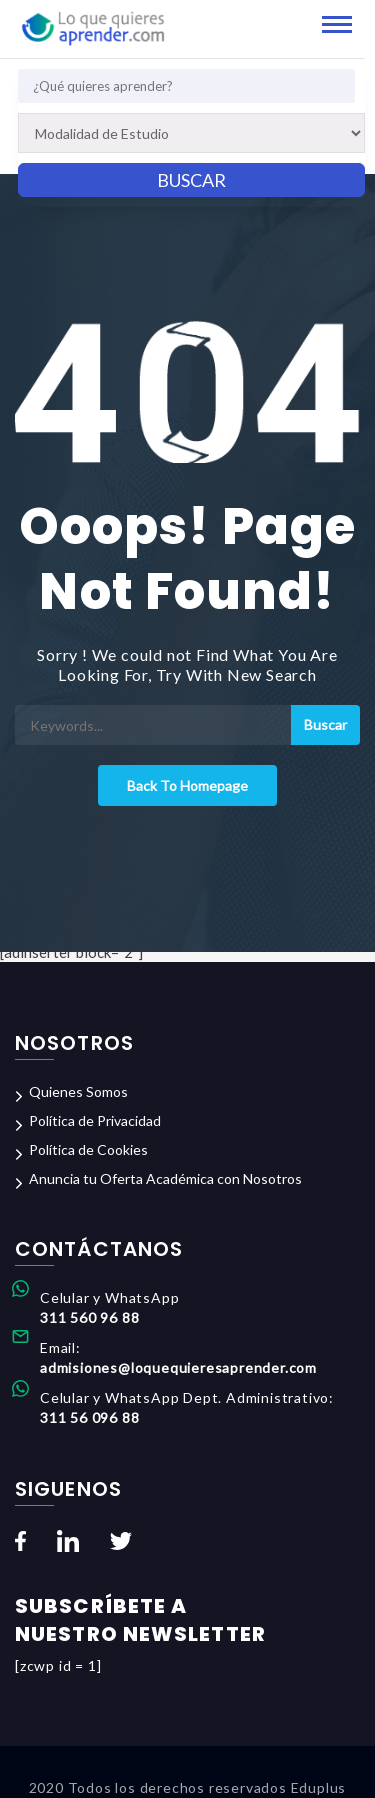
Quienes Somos (78, 1091)
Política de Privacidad (95, 1120)
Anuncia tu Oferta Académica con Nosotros (165, 1178)
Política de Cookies (88, 1149)
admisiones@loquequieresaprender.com (178, 1367)
